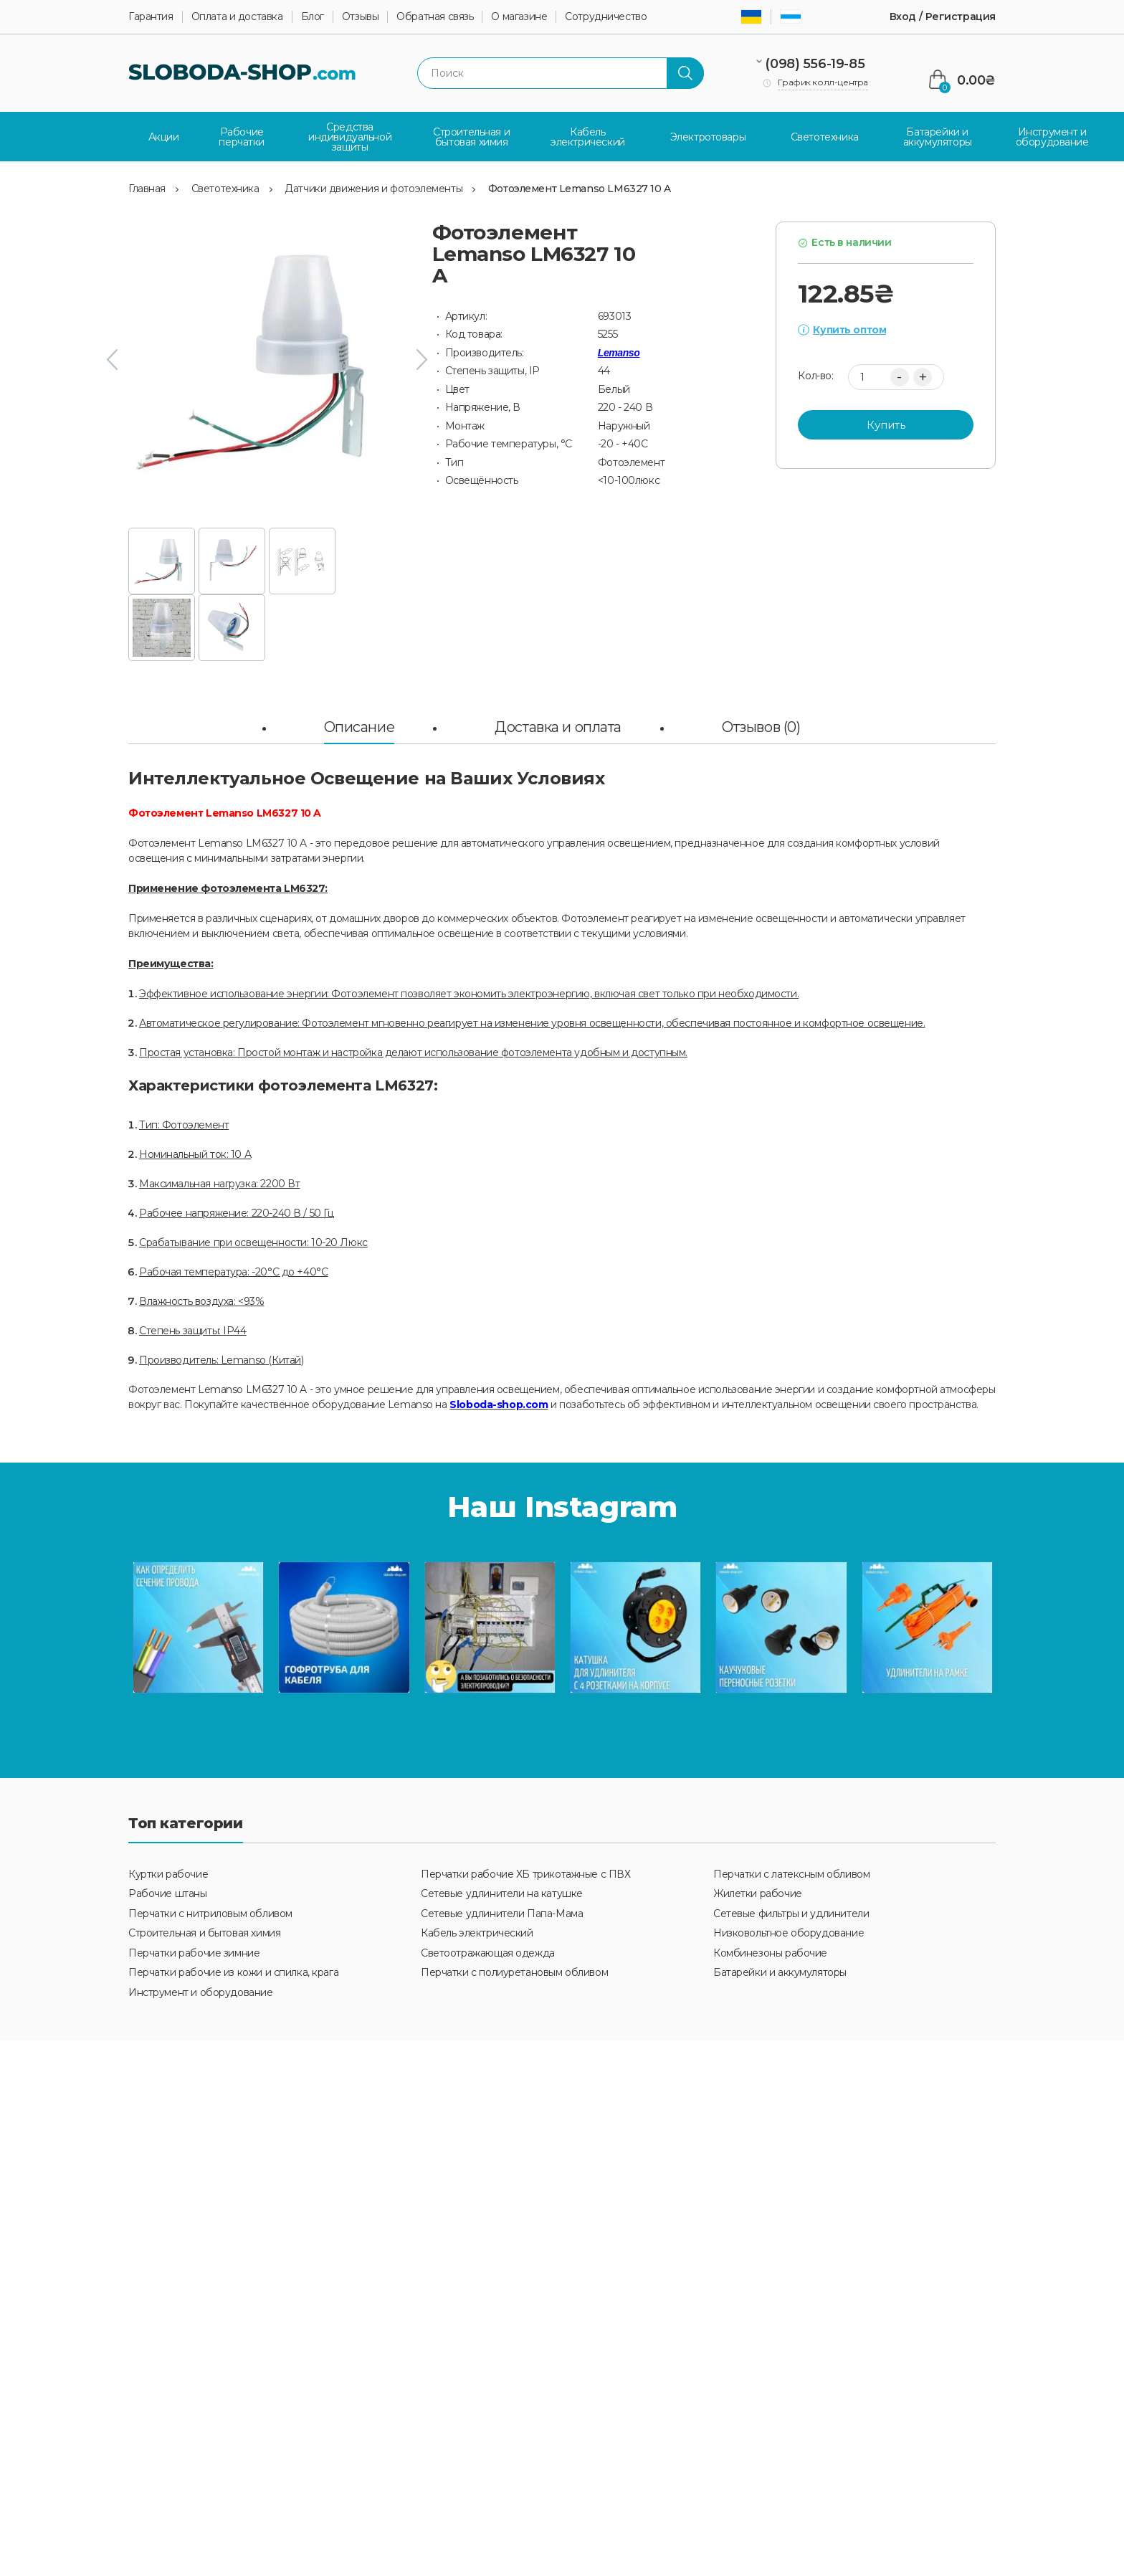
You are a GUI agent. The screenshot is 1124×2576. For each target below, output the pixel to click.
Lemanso (619, 352)
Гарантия (150, 17)
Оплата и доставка (237, 17)
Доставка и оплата (558, 725)
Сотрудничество (606, 17)
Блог (312, 17)
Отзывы (360, 17)
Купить (886, 423)
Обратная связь (434, 17)
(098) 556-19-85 (815, 64)
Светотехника (225, 187)
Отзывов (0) (761, 725)
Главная (147, 187)
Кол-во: (815, 375)
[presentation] (112, 359)
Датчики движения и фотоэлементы (373, 187)
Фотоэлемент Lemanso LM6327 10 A (579, 187)
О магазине (519, 17)
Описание (359, 725)
